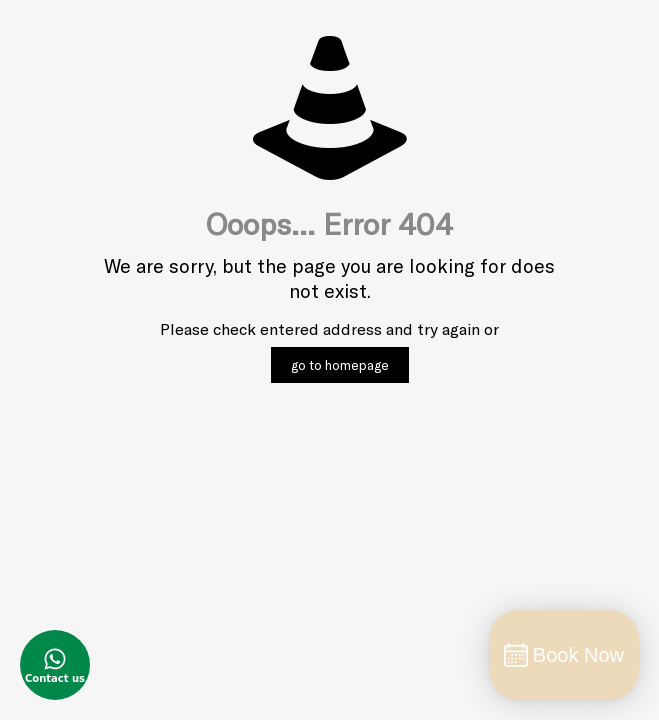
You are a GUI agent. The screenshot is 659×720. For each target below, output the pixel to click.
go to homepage (340, 365)
